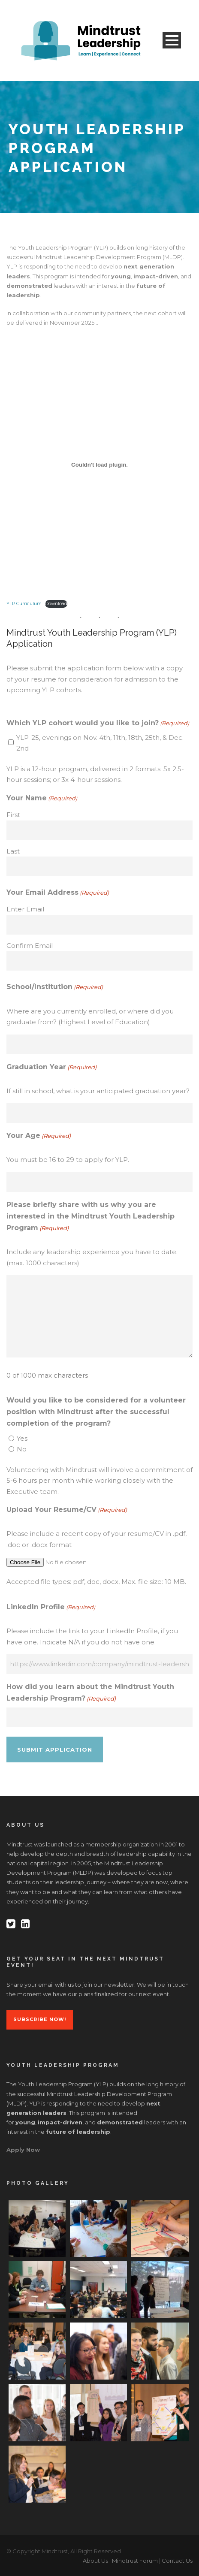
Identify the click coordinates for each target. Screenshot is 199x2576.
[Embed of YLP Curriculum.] (99, 464)
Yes (22, 1438)
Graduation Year (51, 1067)
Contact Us (177, 2560)
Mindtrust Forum (135, 2560)
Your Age (38, 1135)
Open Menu (172, 40)
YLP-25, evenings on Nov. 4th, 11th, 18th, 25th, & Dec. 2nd (100, 743)
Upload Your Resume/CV (66, 1509)
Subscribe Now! (39, 2019)
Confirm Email (29, 945)
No (22, 1449)
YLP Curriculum (24, 603)
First (13, 815)
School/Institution (54, 987)
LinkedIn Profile (50, 1607)
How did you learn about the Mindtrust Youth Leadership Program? (90, 1693)
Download (56, 603)
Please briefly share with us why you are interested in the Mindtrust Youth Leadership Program (90, 1217)
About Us (95, 2560)
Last (13, 851)
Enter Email (25, 909)
